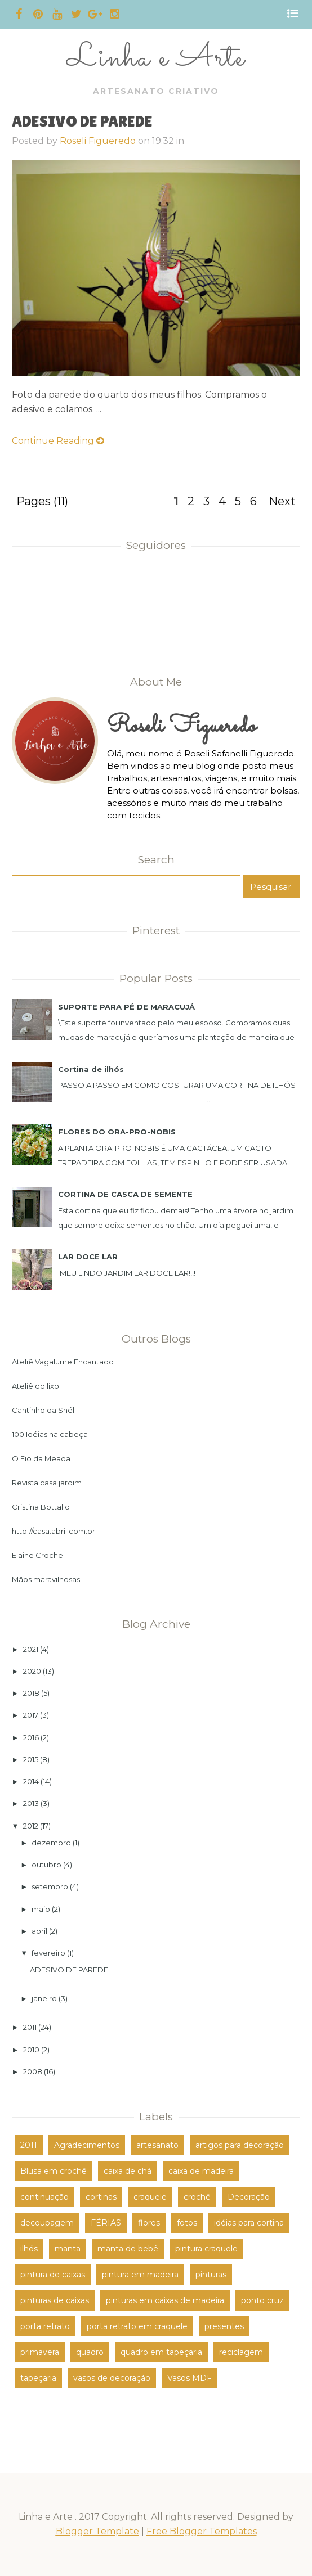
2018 (31, 1692)
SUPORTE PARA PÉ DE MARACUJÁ (126, 1006)
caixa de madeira (201, 2171)
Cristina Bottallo (41, 1506)
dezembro (51, 1842)
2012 (30, 1825)
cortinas (101, 2197)
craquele (150, 2197)
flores (149, 2223)
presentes (224, 2326)
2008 (32, 2071)
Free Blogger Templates (201, 2531)
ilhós (29, 2249)
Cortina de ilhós (91, 1069)
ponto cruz (262, 2300)
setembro (50, 1886)
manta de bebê (127, 2249)
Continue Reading (58, 440)
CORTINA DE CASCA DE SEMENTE (125, 1194)
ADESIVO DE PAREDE (82, 121)
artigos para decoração (239, 2145)
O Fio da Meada (41, 1458)
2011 (30, 2027)
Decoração (249, 2197)
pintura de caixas (52, 2274)
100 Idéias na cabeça (50, 1434)
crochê (197, 2197)
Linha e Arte (156, 58)
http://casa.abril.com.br (53, 1530)
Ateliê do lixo (35, 1385)
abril (39, 1930)
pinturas (210, 2274)
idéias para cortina (249, 2223)
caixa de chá (127, 2171)
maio (41, 1908)
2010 (31, 2049)
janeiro (44, 1998)
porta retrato (45, 2326)
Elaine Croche (37, 1555)
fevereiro (48, 1952)
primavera (39, 2352)
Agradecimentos (86, 2145)
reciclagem (241, 2352)
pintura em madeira (140, 2274)
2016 (31, 1737)
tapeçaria (38, 2378)
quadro (90, 2352)
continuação (44, 2197)
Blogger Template (97, 2531)
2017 (30, 1714)
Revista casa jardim (47, 1482)
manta (68, 2249)
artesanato (157, 2145)
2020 (32, 1671)
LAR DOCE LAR (88, 1256)
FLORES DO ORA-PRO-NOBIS (117, 1131)
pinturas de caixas (54, 2300)
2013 (31, 1803)
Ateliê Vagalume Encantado (63, 1361)
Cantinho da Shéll (44, 1410)
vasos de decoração (111, 2378)
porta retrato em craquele (137, 2326)
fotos (187, 2223)
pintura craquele (206, 2249)
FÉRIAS (106, 2223)
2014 (31, 1781)
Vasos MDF (189, 2378)
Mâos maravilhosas (46, 1579)
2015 (30, 1759)
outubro (46, 1864)
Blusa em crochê (53, 2171)
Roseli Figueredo (98, 141)
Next (282, 501)
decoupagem (47, 2223)
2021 (30, 1649)
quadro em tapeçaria (161, 2352)
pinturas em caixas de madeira (165, 2300)
